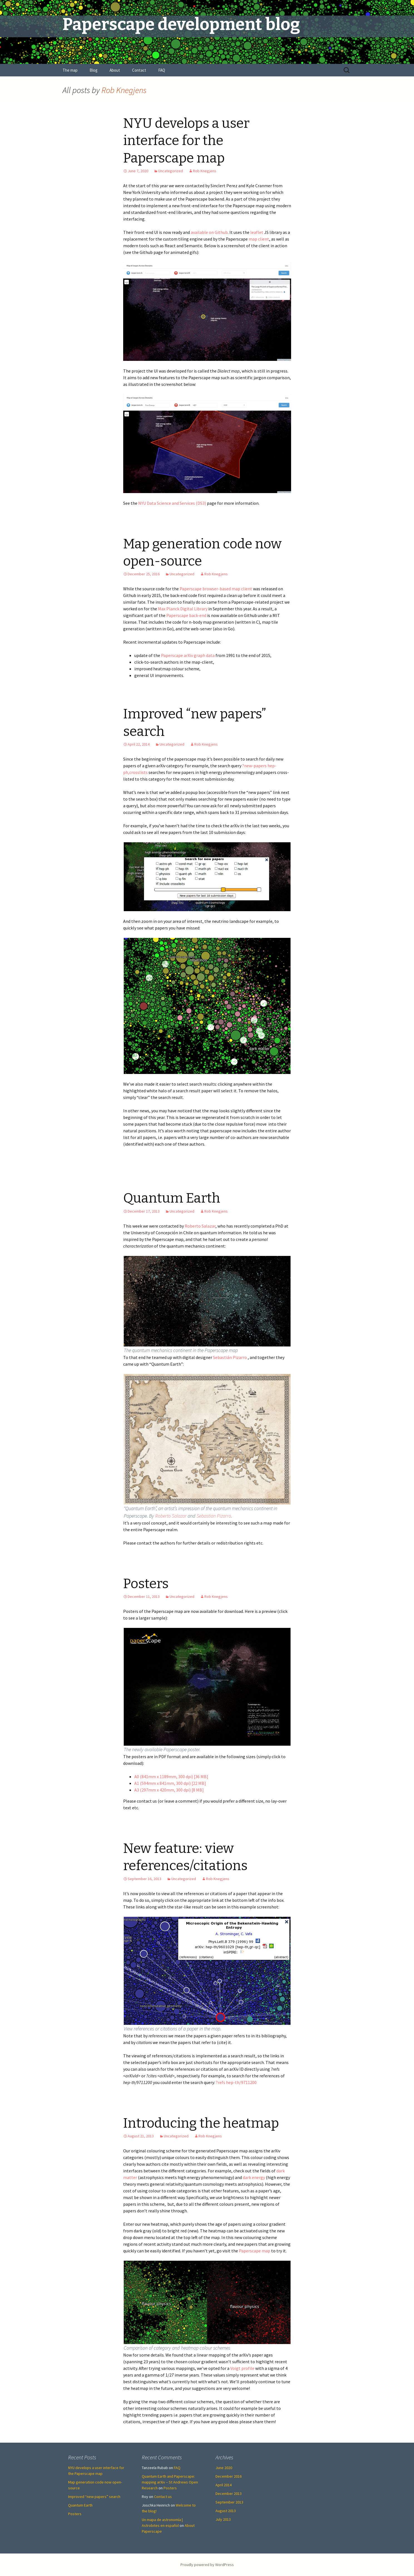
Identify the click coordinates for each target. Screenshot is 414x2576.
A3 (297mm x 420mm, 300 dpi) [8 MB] (169, 1790)
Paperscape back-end (186, 615)
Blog (94, 70)
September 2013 (229, 2502)
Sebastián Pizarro (230, 1357)
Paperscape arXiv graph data (188, 655)
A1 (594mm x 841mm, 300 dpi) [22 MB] (170, 1783)
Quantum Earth (171, 1198)
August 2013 (225, 2510)
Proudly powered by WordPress (207, 2564)
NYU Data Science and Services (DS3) (171, 503)
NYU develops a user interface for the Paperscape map (186, 140)
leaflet (256, 232)
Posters (145, 1584)
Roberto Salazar (200, 1226)
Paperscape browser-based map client (216, 588)
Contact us (163, 2496)
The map (70, 70)
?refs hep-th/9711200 (236, 2082)
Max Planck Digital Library (183, 608)
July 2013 (223, 2519)
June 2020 (223, 2467)
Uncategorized (170, 170)
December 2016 (228, 2476)
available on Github (209, 232)
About (115, 70)
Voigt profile (242, 2368)
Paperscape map (254, 2250)
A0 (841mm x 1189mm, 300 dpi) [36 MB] (171, 1776)
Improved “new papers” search (94, 2496)
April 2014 (223, 2484)
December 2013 (228, 2493)
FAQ (161, 70)
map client (259, 239)
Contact (139, 70)
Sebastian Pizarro (214, 1516)
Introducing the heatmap (201, 2123)
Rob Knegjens (124, 90)
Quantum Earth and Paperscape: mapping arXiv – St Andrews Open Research (170, 2482)
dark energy (254, 2177)
